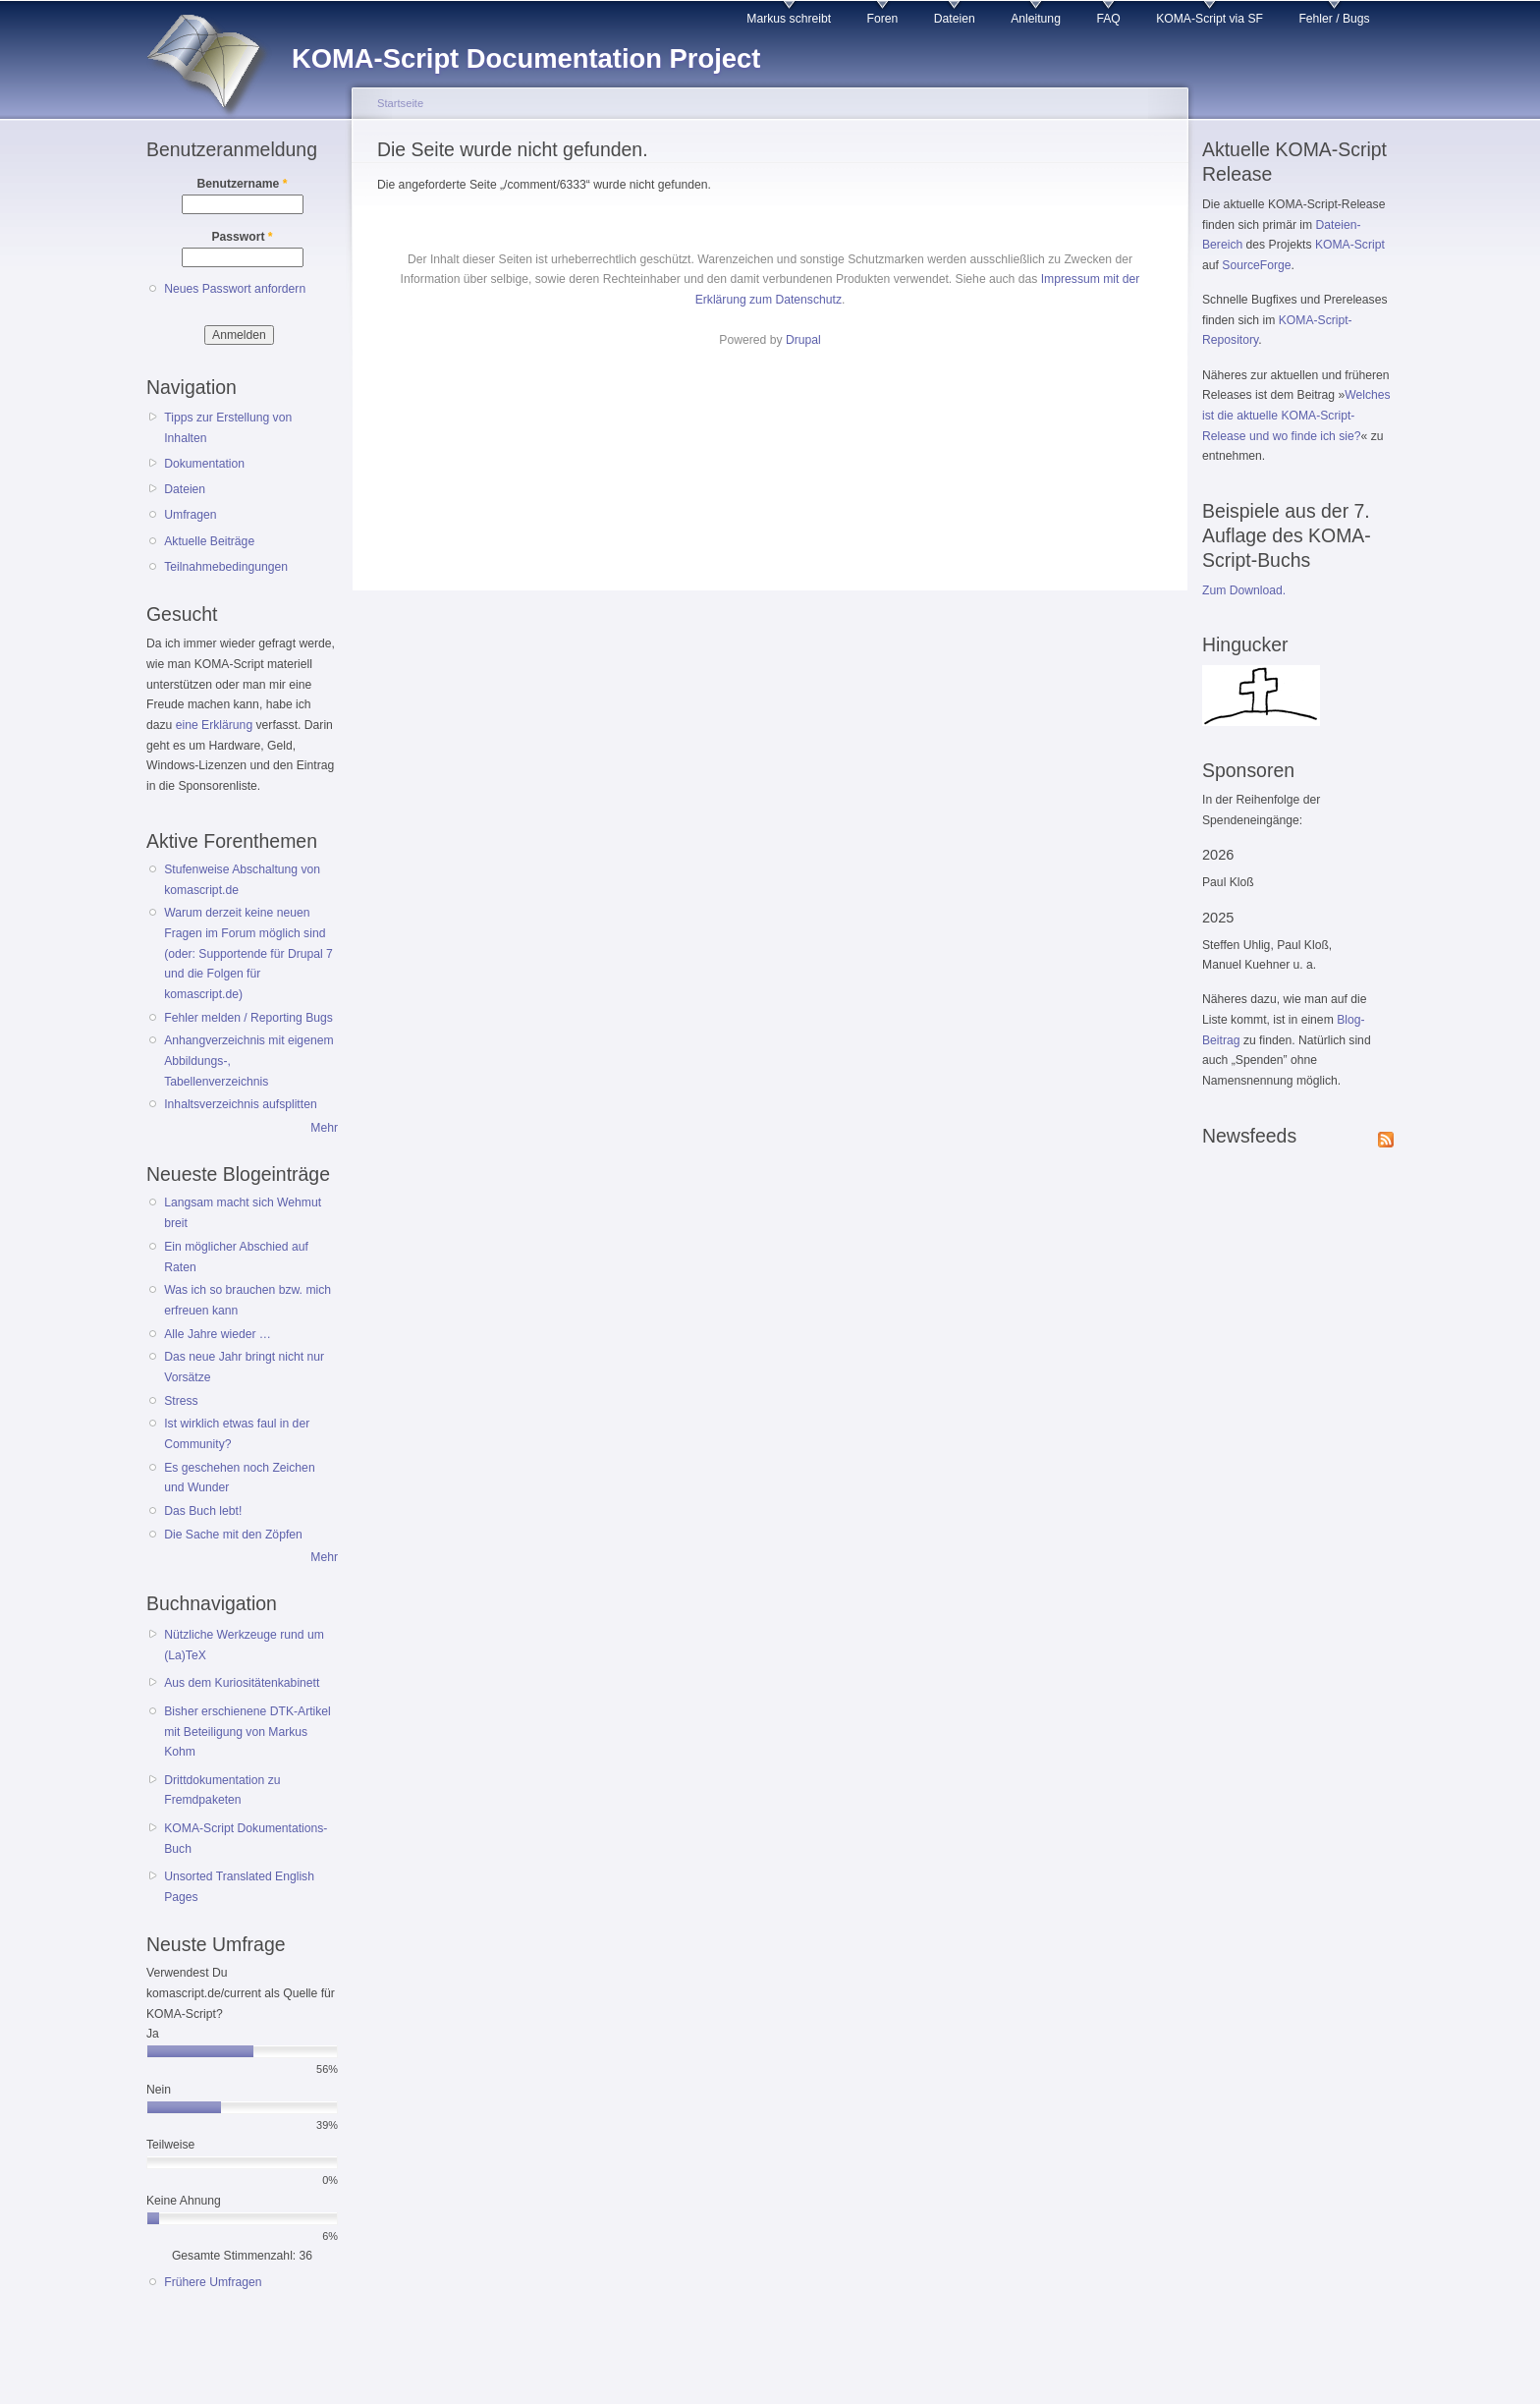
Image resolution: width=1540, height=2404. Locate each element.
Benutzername (242, 184)
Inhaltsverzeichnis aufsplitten (240, 1104)
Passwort (241, 237)
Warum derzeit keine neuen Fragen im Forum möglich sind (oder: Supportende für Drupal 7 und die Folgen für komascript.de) (248, 953)
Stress (180, 1401)
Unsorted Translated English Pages (239, 1887)
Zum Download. (1244, 590)
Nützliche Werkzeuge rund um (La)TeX (244, 1645)
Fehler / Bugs (1333, 19)
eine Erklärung (214, 725)
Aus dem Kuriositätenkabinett (241, 1683)
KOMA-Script (1350, 245)
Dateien (954, 19)
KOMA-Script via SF (1209, 19)
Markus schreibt (788, 19)
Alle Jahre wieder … (217, 1334)
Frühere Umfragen (212, 2282)
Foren (883, 19)
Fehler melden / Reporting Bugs (248, 1018)
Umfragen (190, 515)
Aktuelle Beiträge (209, 541)
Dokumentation (204, 464)
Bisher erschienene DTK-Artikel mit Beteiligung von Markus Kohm (247, 1732)
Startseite (400, 103)
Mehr (324, 1128)
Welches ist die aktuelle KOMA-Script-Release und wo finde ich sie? (1296, 415)
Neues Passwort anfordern (234, 289)
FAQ (1108, 19)
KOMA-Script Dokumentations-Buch (245, 1838)
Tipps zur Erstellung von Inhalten (228, 428)
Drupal (803, 340)
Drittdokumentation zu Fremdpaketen (222, 1790)
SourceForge (1256, 265)
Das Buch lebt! (203, 1511)
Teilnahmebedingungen (226, 567)
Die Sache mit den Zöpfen (233, 1534)
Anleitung (1036, 19)
